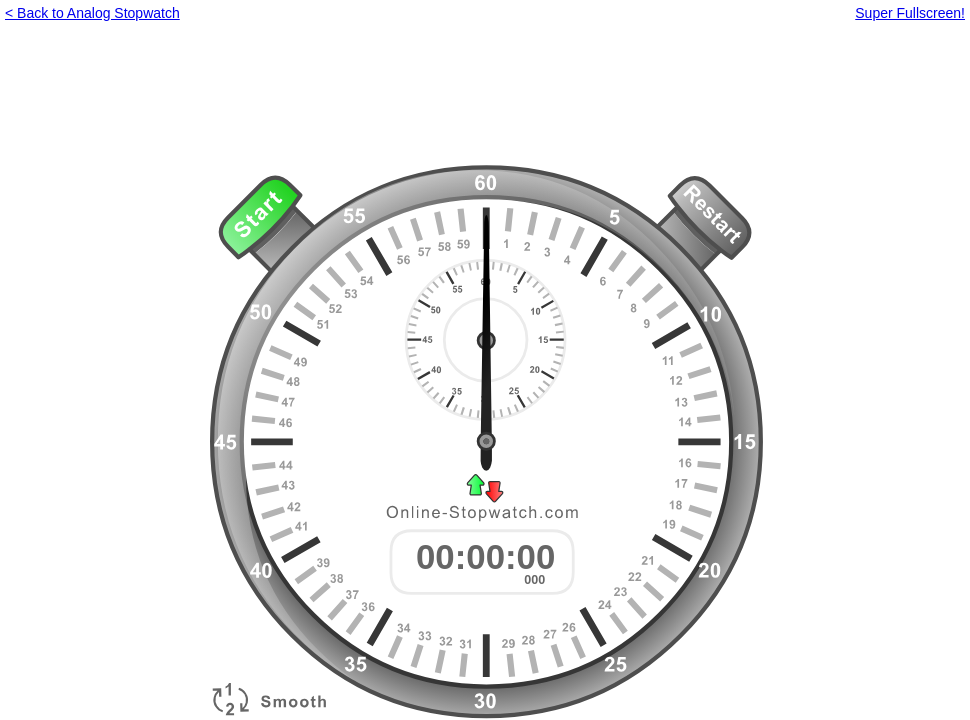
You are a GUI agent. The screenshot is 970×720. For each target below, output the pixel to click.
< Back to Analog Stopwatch (92, 13)
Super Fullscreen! (910, 13)
